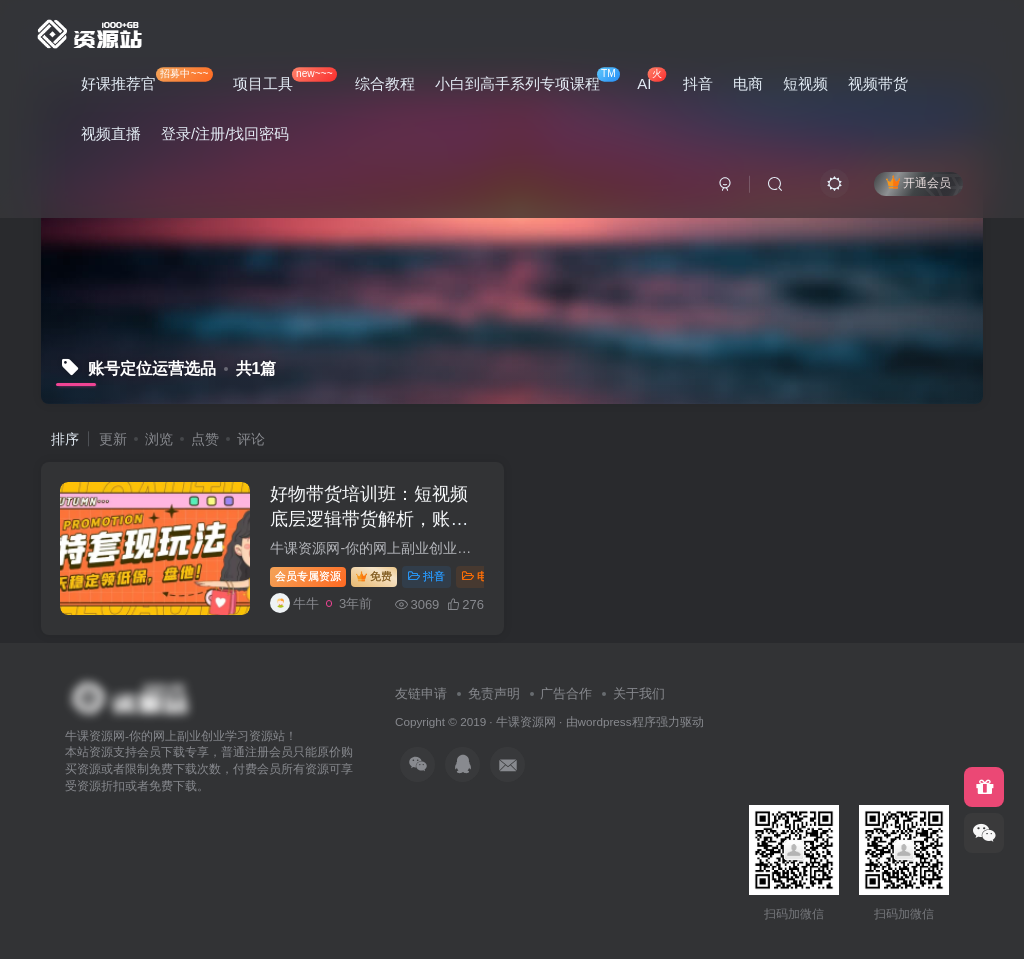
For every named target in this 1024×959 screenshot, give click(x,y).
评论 (251, 439)
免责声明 (494, 693)
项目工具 (285, 79)
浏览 (159, 439)
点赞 (205, 439)
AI (651, 79)
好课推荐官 (147, 79)
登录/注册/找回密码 (225, 133)
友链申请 (421, 693)
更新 (113, 439)
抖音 (698, 83)
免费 (375, 576)
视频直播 (111, 133)
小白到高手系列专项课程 (527, 79)
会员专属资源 (309, 576)
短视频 (805, 83)
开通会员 (918, 182)
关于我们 (639, 693)
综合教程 (385, 83)
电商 (748, 83)
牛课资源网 (526, 721)
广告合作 (566, 693)
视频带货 (878, 83)
